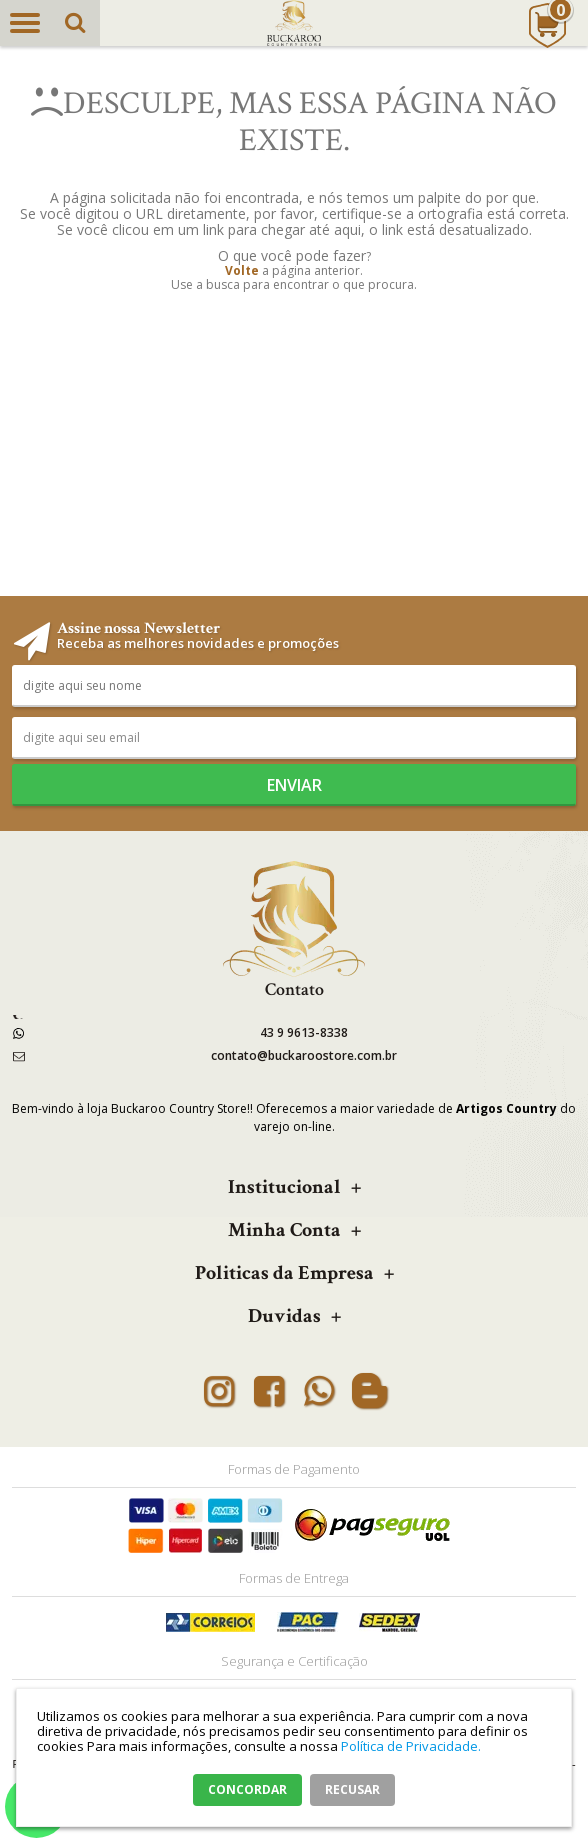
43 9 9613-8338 (304, 1032)
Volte (242, 270)
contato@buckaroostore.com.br (304, 1055)
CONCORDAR (247, 1789)
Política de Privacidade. (411, 1746)
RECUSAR (352, 1789)
